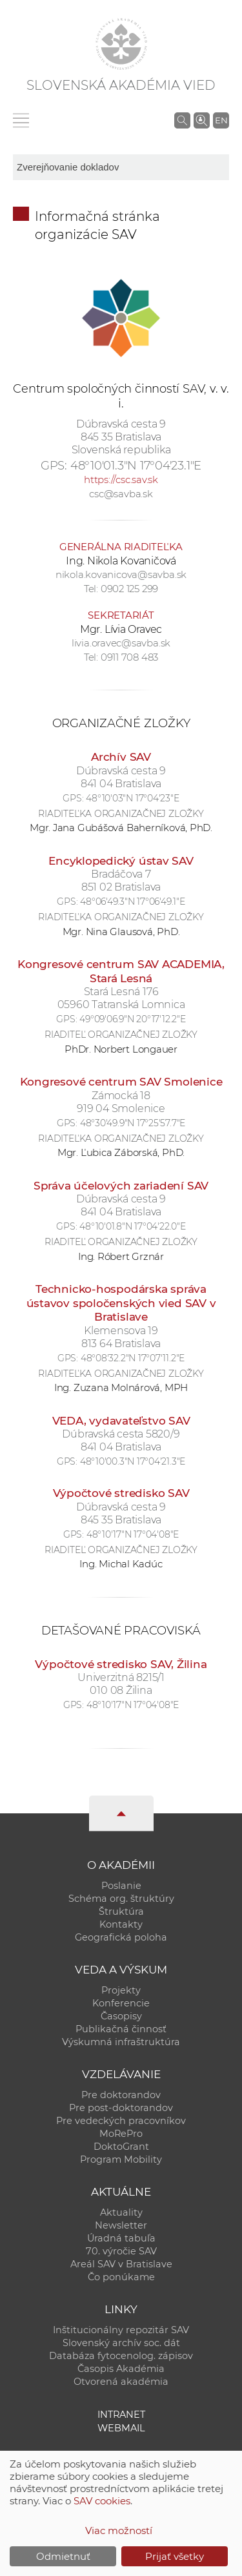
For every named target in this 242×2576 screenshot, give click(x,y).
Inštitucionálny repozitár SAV (121, 2330)
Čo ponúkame (121, 2277)
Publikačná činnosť (121, 2029)
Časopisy (121, 2016)
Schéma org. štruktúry (121, 1898)
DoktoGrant (121, 2146)
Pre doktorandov (121, 2095)
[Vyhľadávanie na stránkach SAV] (182, 120)
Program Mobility (121, 2159)
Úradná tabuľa (121, 2238)
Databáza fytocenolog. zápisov (121, 2356)
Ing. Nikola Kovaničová (121, 561)
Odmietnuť (63, 2556)
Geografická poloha (121, 1937)
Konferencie (121, 2003)
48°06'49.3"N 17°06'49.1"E (132, 901)
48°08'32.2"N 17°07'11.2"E (133, 1358)
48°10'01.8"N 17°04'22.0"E (132, 1226)
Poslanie (121, 1885)
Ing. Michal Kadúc (120, 1564)
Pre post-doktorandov (121, 2108)
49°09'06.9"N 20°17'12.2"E (132, 1019)
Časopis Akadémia (121, 2369)
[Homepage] (121, 44)
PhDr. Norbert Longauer (121, 1049)
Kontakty (121, 1924)
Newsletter (121, 2225)
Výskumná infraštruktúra (121, 2042)
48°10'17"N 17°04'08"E (132, 1534)
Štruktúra (121, 1911)
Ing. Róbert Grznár (121, 1256)
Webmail (121, 2428)
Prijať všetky (174, 2556)
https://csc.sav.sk (121, 479)
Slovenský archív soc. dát (121, 2343)
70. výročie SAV (121, 2251)
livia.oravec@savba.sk (121, 643)
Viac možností (118, 2530)
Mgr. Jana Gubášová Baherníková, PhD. (121, 827)
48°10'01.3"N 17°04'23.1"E (135, 466)
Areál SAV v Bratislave (121, 2264)
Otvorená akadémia (121, 2381)
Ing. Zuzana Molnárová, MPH (121, 1387)
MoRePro (121, 2133)
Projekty (121, 1990)
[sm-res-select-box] (121, 167)
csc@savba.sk (120, 494)
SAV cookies (102, 2501)
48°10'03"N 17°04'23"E (132, 798)
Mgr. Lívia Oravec (121, 629)
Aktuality (121, 2212)
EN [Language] (221, 120)
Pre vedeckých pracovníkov (121, 2121)
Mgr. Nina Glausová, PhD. (121, 931)
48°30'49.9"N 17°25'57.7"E (132, 1123)
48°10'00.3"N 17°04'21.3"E (132, 1461)
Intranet (121, 2414)
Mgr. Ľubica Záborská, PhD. (121, 1152)
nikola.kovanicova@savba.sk (121, 574)
